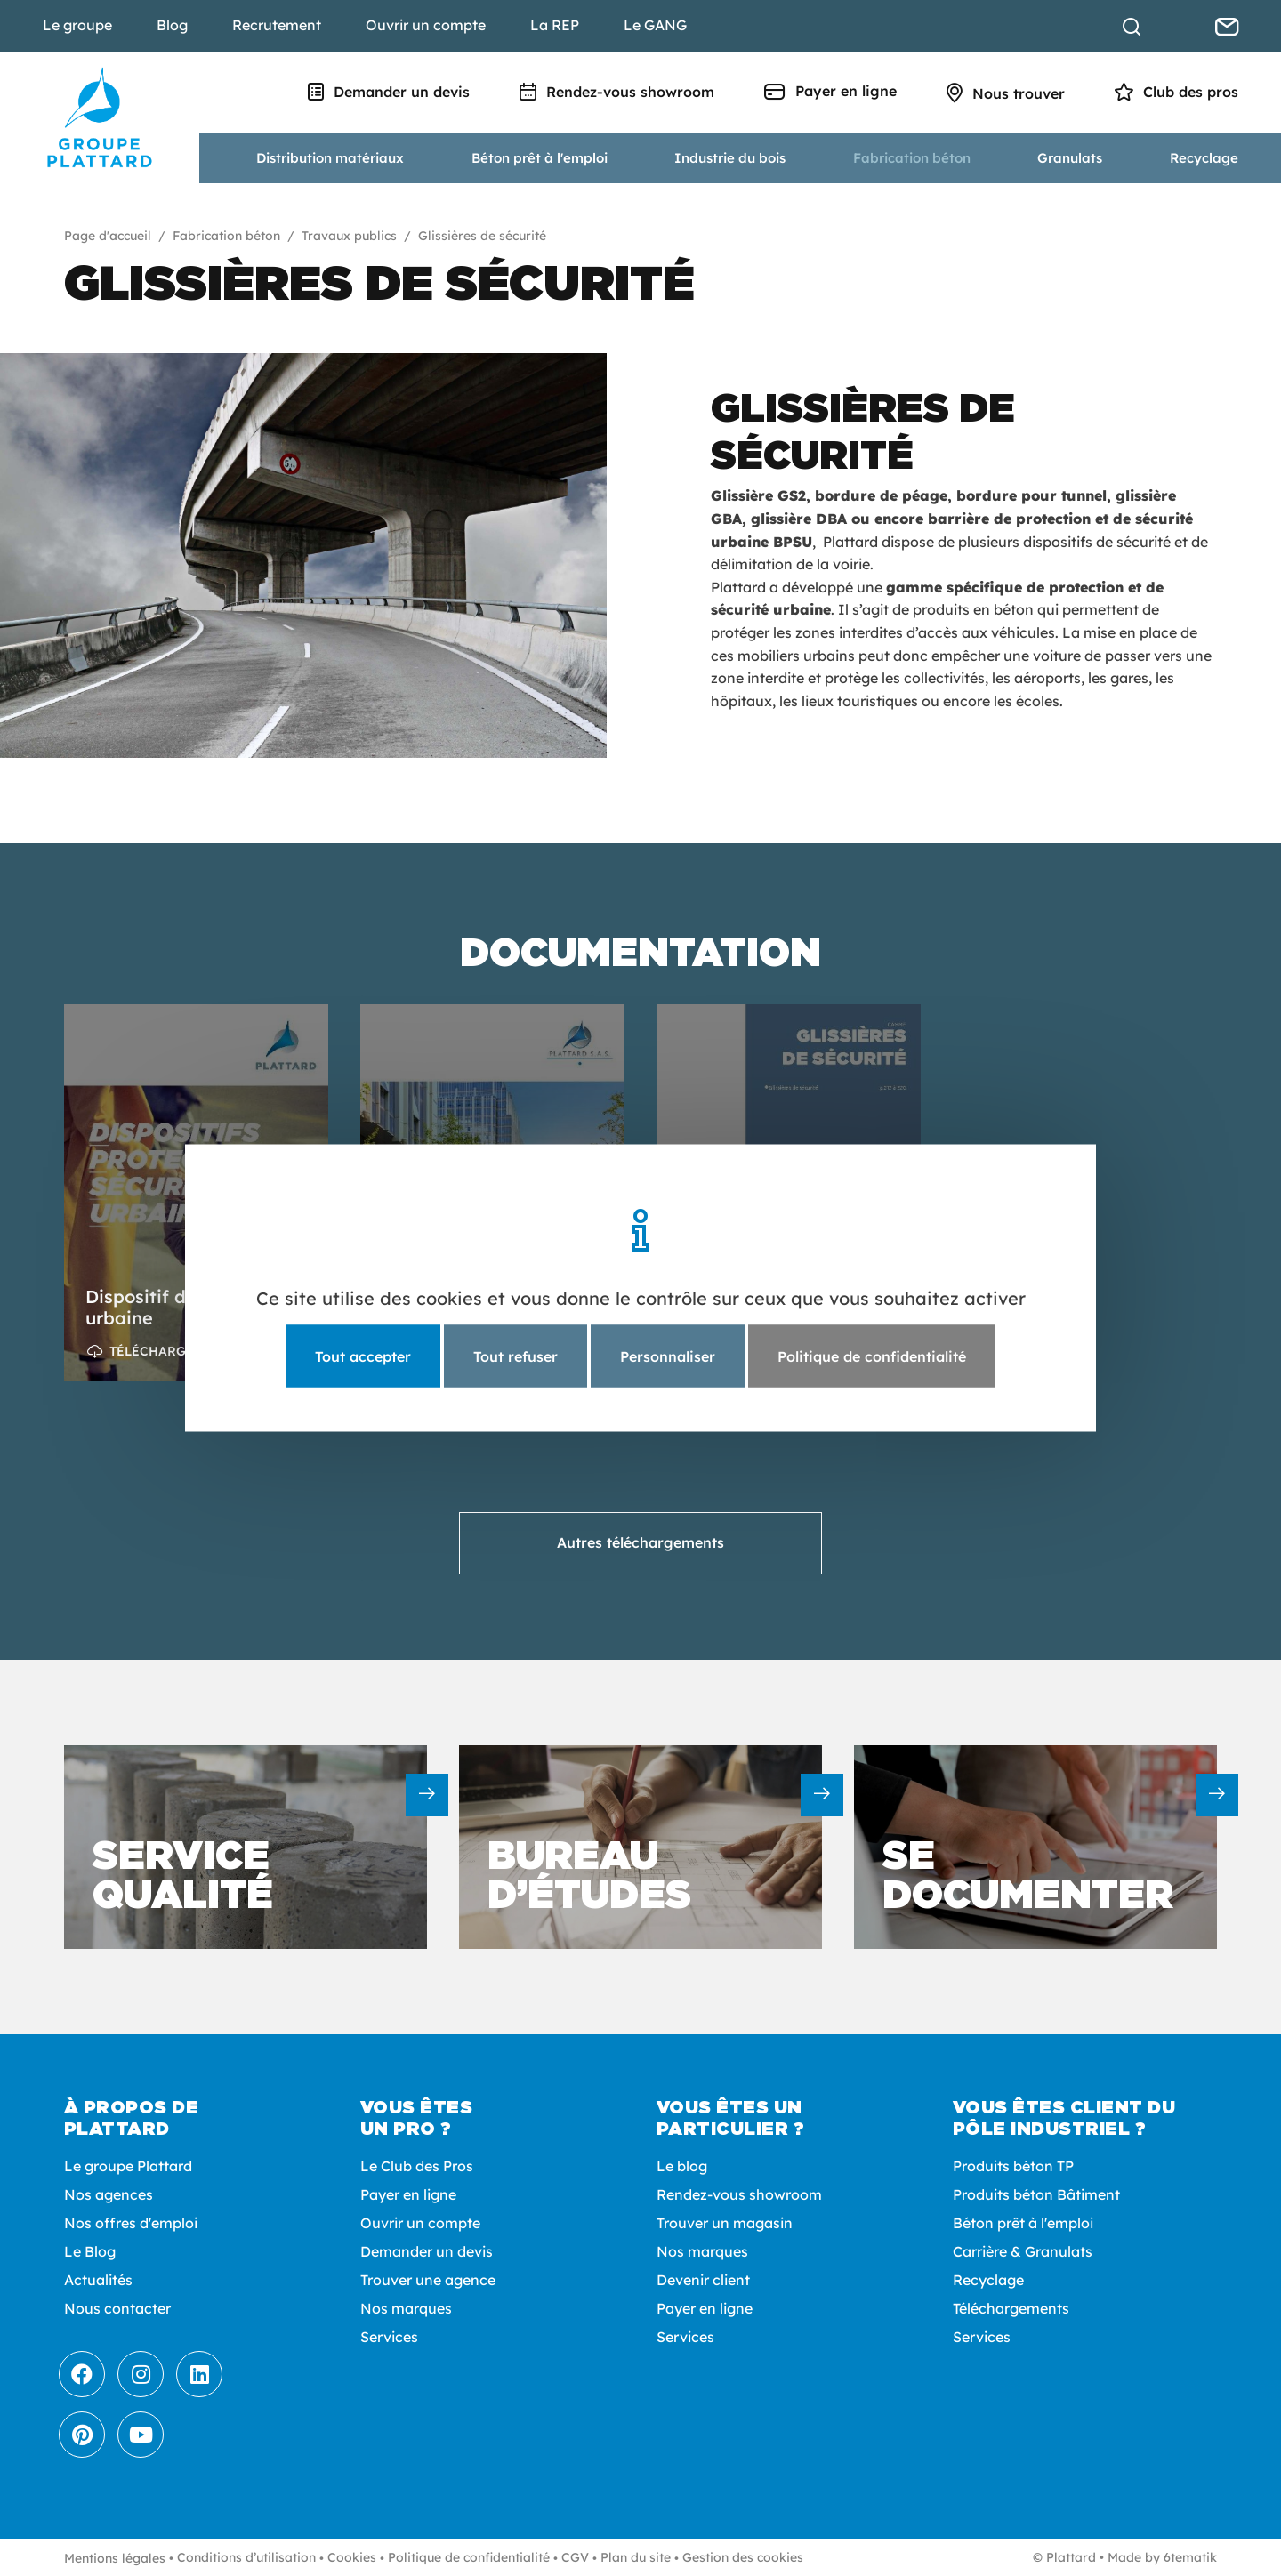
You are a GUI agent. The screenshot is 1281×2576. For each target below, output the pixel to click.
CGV (575, 2557)
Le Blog (90, 2251)
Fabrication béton (912, 157)
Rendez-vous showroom (617, 92)
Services (389, 2337)
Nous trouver (1006, 93)
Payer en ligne (830, 91)
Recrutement (276, 25)
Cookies (351, 2557)
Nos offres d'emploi (130, 2223)
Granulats (1069, 157)
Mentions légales (114, 2558)
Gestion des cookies (742, 2557)
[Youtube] (140, 2434)
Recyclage (1204, 157)
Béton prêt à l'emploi (539, 157)
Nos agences (108, 2194)
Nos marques (406, 2308)
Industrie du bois (730, 157)
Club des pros (1176, 92)
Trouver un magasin (725, 2223)
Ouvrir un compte (426, 25)
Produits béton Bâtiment (1036, 2194)
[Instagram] (140, 2374)
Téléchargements (1011, 2308)
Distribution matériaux (330, 157)
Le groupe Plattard (128, 2166)
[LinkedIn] (199, 2374)
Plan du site (635, 2557)
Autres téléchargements (640, 1542)
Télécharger (156, 1351)
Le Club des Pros (416, 2166)
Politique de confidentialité (469, 2557)
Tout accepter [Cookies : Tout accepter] (363, 1356)
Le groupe (77, 25)
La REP (554, 25)
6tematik (1190, 2557)
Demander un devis (389, 92)
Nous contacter (117, 2308)
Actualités (98, 2280)
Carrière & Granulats (1022, 2251)
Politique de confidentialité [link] (871, 1356)
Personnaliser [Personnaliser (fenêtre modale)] (667, 1356)
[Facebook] (82, 2374)
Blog (172, 25)
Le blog (682, 2166)
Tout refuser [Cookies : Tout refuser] (515, 1356)
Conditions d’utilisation (246, 2557)
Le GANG (655, 25)
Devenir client (703, 2280)
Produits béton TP (1013, 2166)
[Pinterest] (82, 2434)
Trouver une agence (427, 2280)
